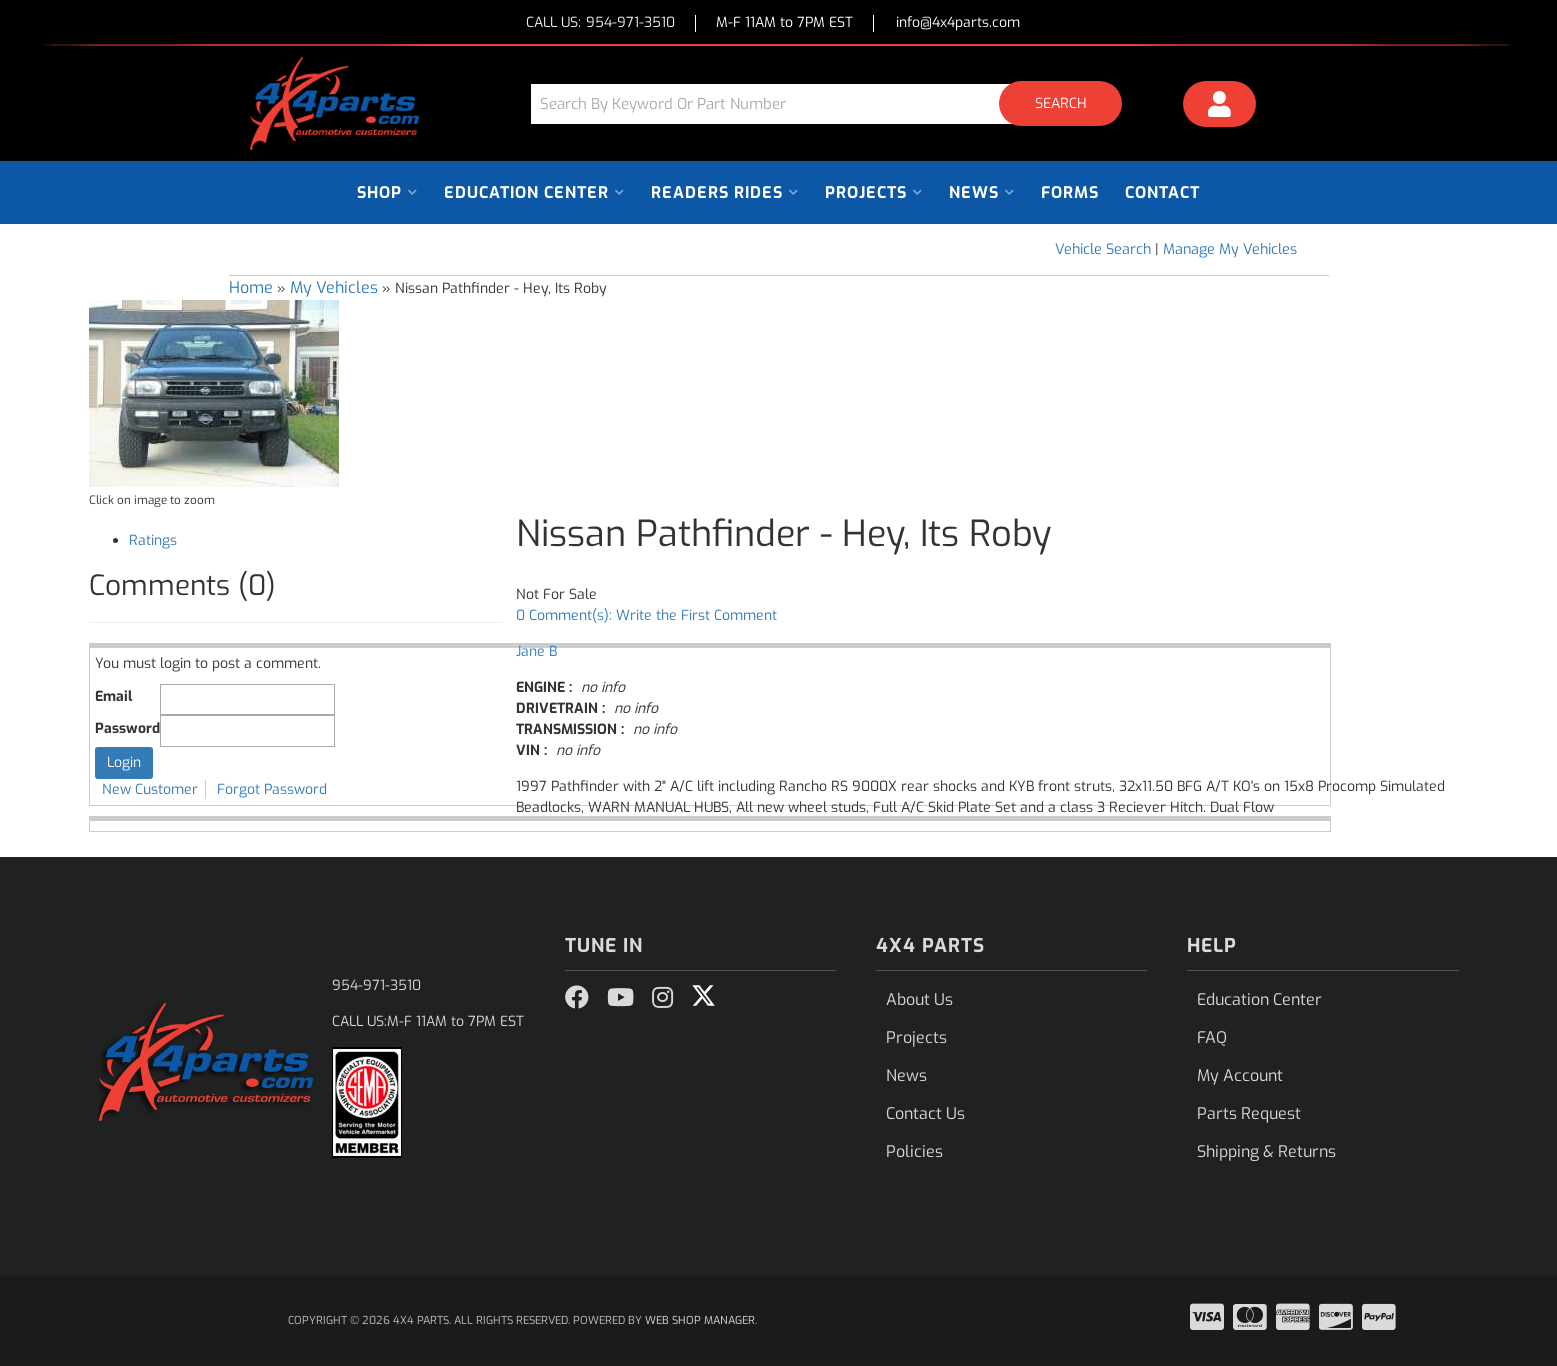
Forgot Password (272, 789)
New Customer (150, 789)
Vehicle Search (1103, 249)
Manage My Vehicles (1230, 249)
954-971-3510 (376, 985)
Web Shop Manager (700, 1320)
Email (113, 696)
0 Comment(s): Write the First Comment (646, 615)
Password (127, 728)
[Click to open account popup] (1219, 107)
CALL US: (600, 23)
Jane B (536, 651)
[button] (834, 103)
